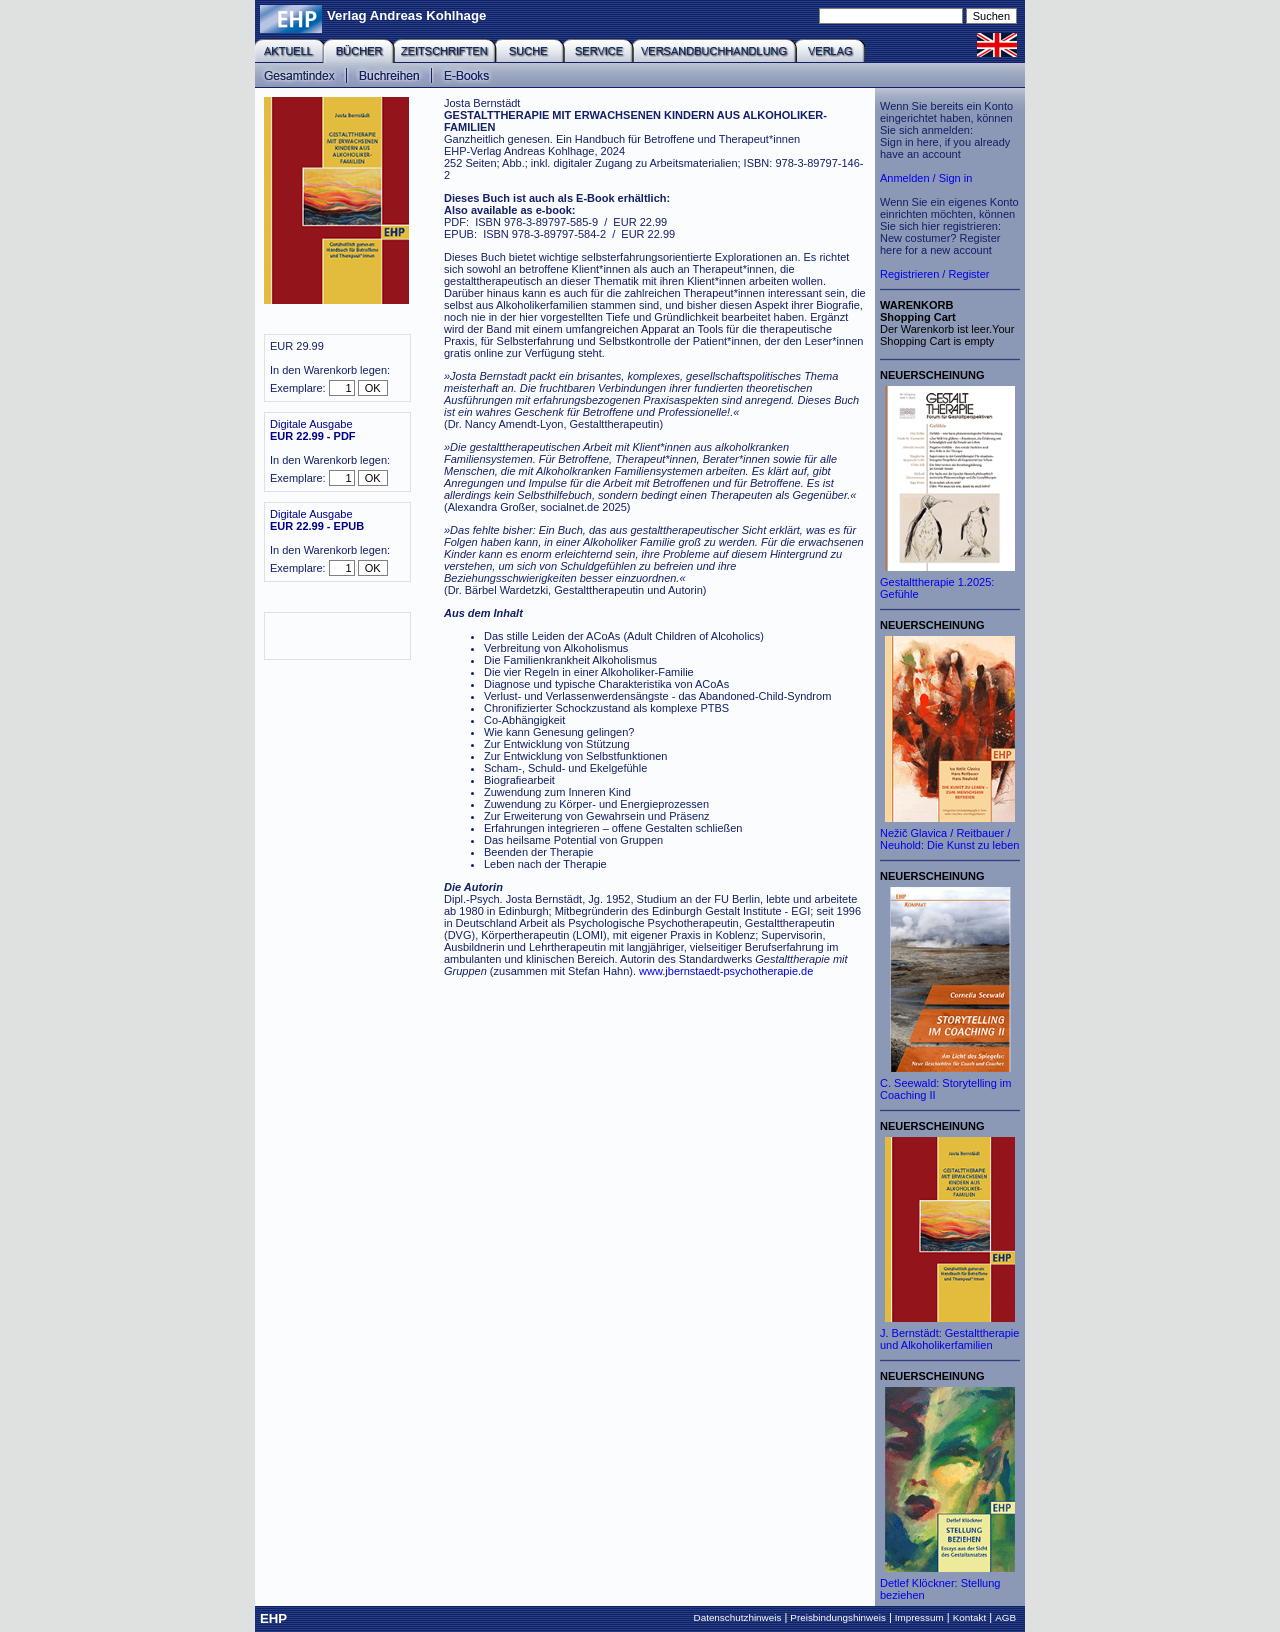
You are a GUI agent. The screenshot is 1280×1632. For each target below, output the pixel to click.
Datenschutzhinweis (738, 1617)
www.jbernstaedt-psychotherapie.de (726, 971)
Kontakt (970, 1617)
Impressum (919, 1617)
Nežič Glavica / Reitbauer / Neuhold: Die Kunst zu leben (949, 839)
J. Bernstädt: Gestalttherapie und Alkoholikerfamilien (949, 1339)
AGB (1005, 1617)
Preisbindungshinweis (838, 1617)
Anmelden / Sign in (926, 178)
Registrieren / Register (934, 274)
